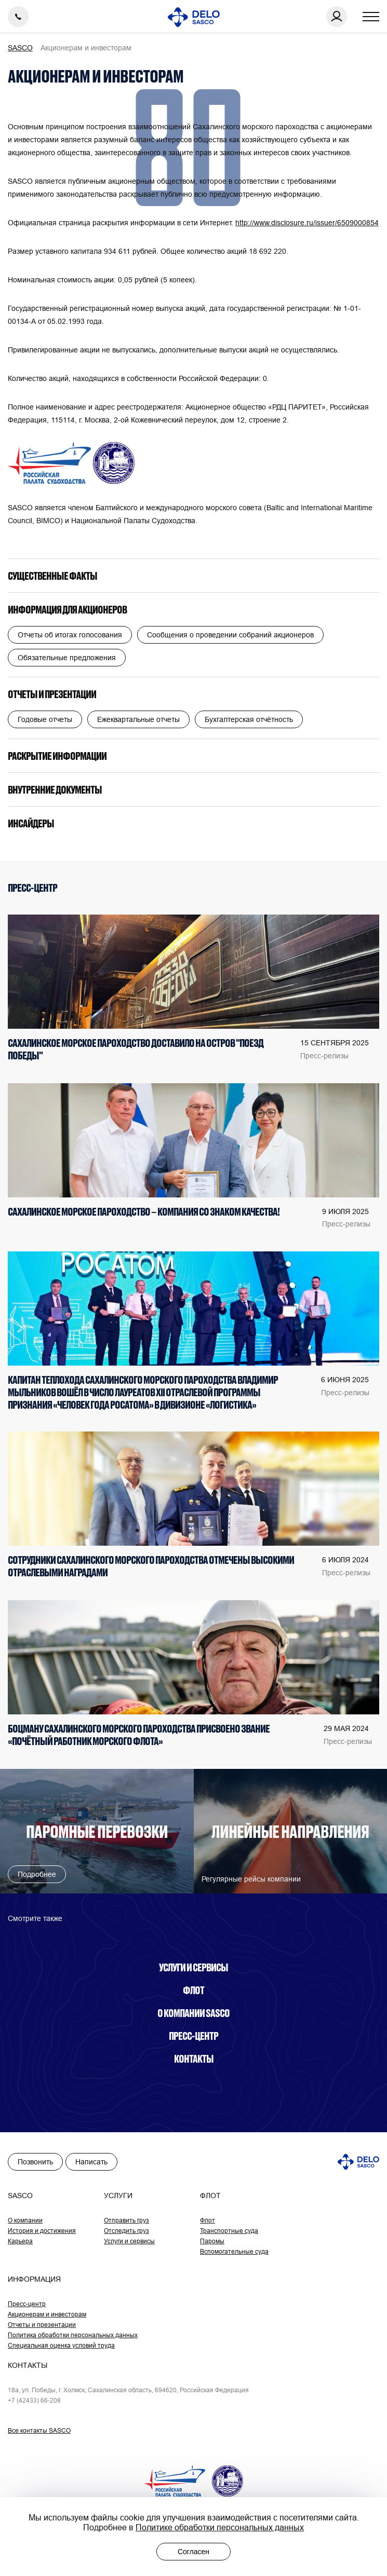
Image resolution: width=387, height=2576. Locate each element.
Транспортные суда (229, 2230)
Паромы (212, 2241)
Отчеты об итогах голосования (70, 635)
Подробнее (37, 1874)
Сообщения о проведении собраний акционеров (230, 635)
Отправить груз (126, 2220)
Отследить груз (126, 2230)
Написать (91, 2162)
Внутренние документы (55, 789)
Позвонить (35, 2162)
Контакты (193, 2058)
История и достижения (42, 2230)
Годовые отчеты (45, 719)
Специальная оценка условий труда (61, 2345)
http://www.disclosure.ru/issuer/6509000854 (307, 223)
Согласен (193, 2551)
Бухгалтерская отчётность (249, 719)
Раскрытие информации (57, 755)
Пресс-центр (193, 2035)
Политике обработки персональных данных (220, 2527)
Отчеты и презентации (52, 694)
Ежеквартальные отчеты (138, 719)
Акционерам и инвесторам (47, 2314)
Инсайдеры (31, 823)
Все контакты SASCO (39, 2430)
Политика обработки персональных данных (73, 2335)
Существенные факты (52, 575)
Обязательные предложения (67, 657)
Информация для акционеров (67, 609)
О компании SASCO (193, 2013)
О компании (25, 2220)
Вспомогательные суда (234, 2251)
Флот (193, 1990)
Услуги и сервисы (193, 1967)
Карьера (20, 2241)
